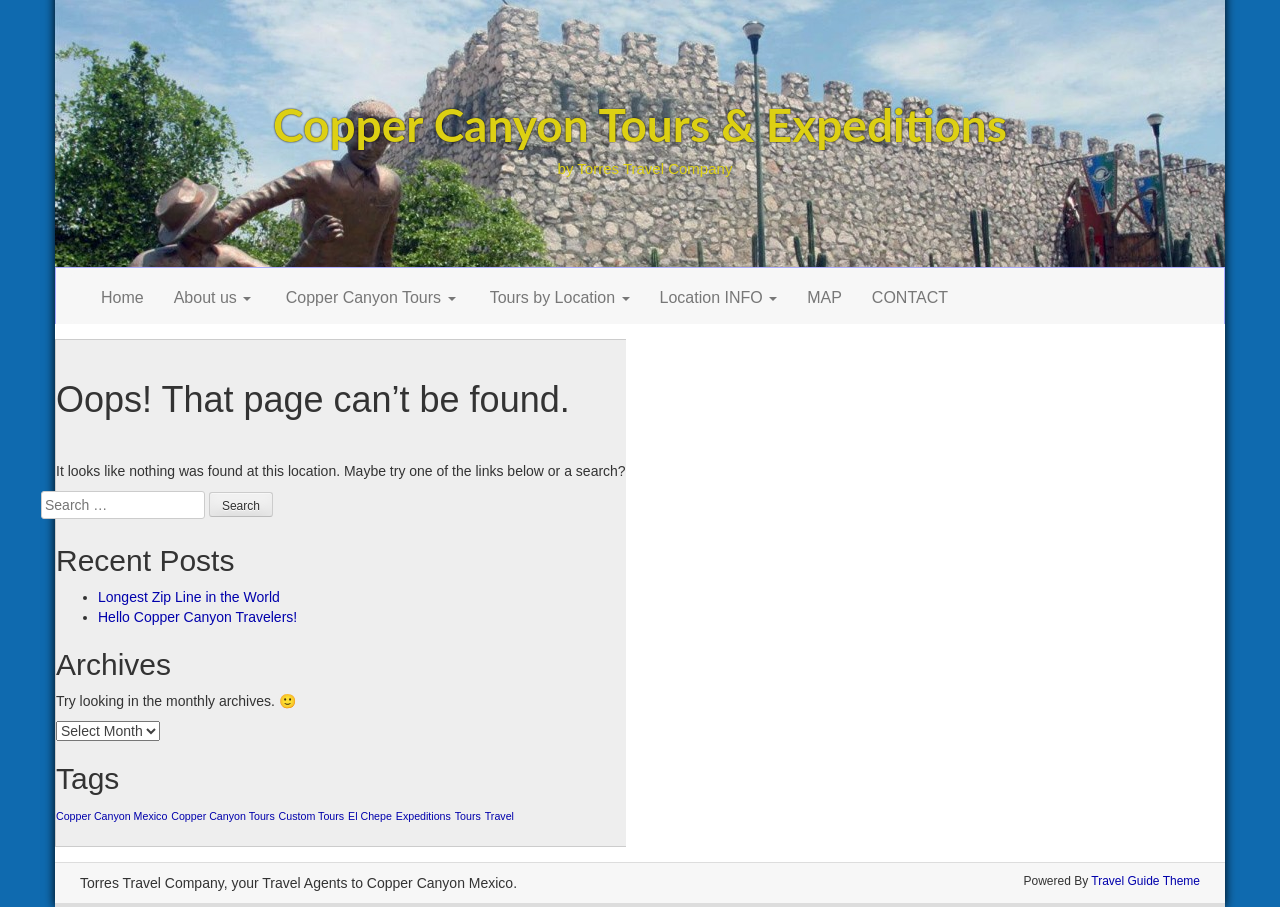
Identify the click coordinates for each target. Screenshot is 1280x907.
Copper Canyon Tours (368, 297)
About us (213, 297)
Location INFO (719, 297)
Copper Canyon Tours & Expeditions (640, 124)
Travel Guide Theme (1145, 881)
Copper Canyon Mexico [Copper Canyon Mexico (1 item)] (111, 816)
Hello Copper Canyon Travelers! (197, 617)
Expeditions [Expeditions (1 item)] (423, 816)
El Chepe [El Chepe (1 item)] (370, 816)
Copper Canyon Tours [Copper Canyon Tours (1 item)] (222, 816)
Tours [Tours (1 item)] (468, 816)
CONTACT (910, 297)
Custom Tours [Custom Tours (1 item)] (312, 816)
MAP (824, 297)
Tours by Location (558, 297)
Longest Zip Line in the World (189, 597)
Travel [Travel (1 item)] (499, 816)
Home (122, 297)
